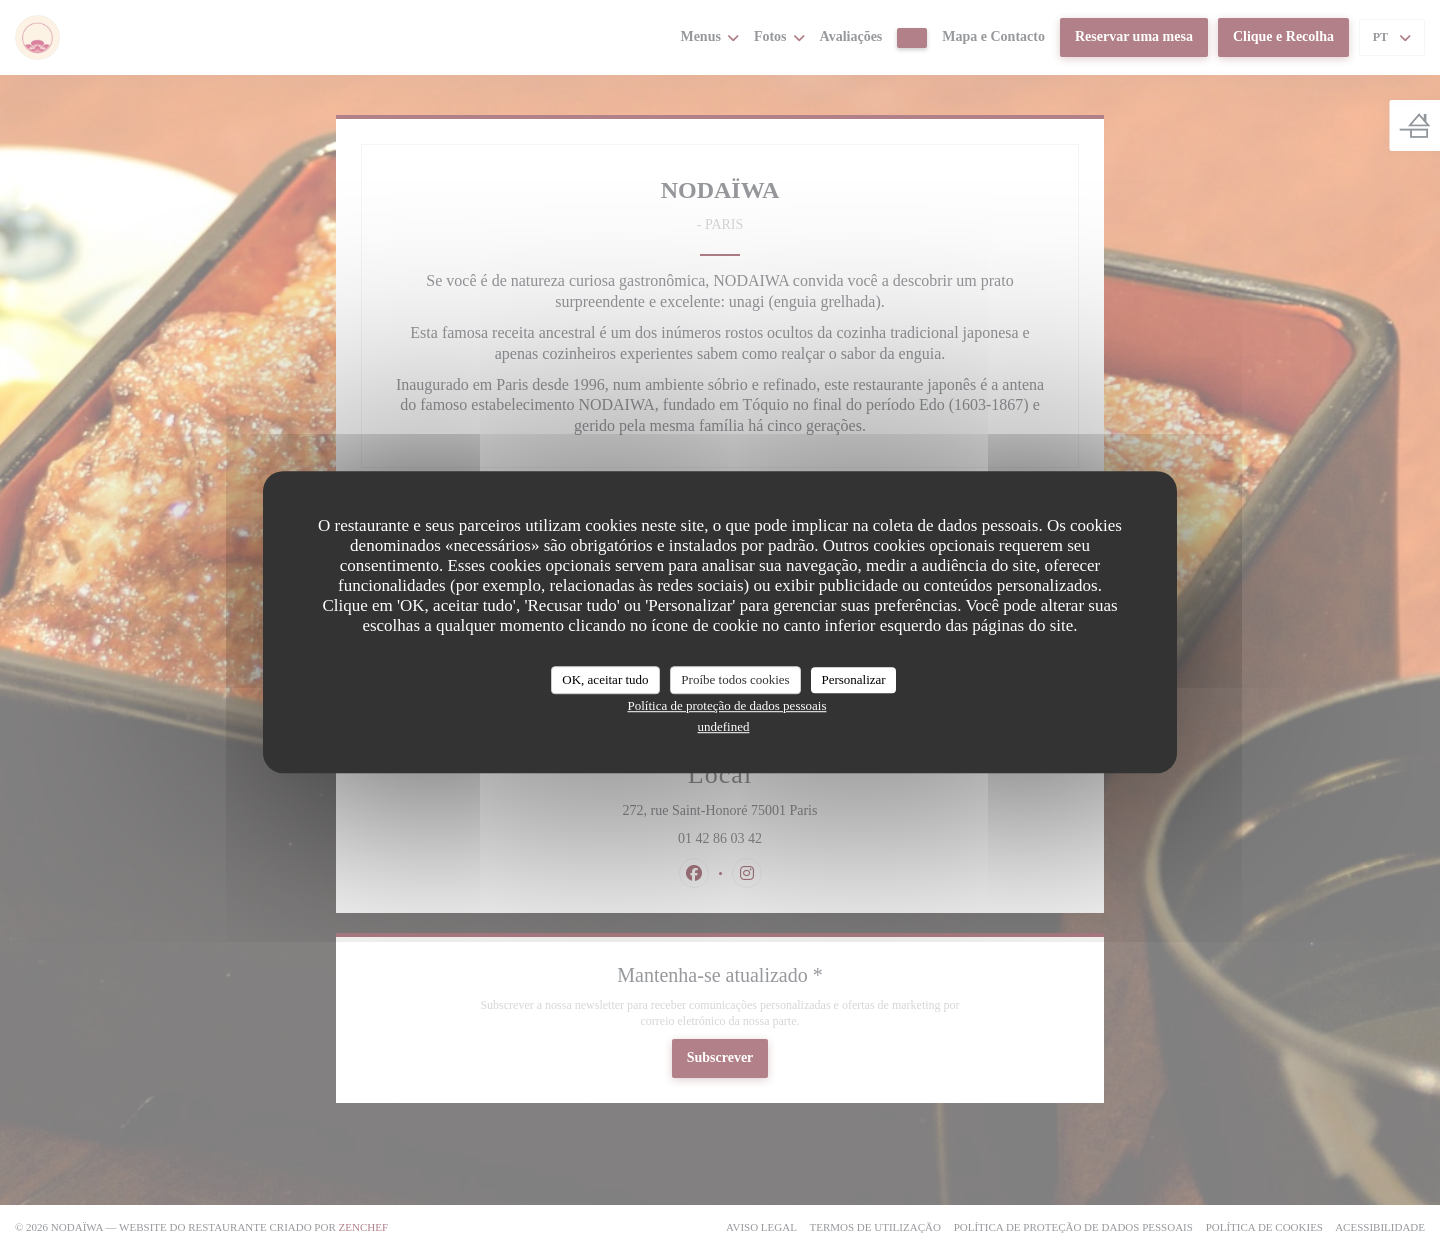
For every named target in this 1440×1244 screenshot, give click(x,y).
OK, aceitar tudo (605, 679)
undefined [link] (724, 726)
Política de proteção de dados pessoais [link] (727, 705)
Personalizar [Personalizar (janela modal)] (853, 679)
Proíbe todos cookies (735, 679)
